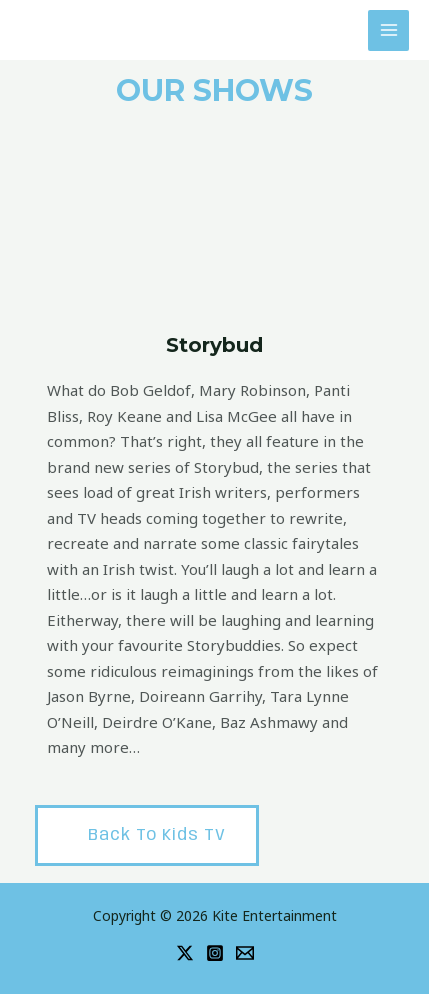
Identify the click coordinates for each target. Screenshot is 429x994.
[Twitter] (185, 953)
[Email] (245, 953)
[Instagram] (215, 953)
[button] (147, 835)
